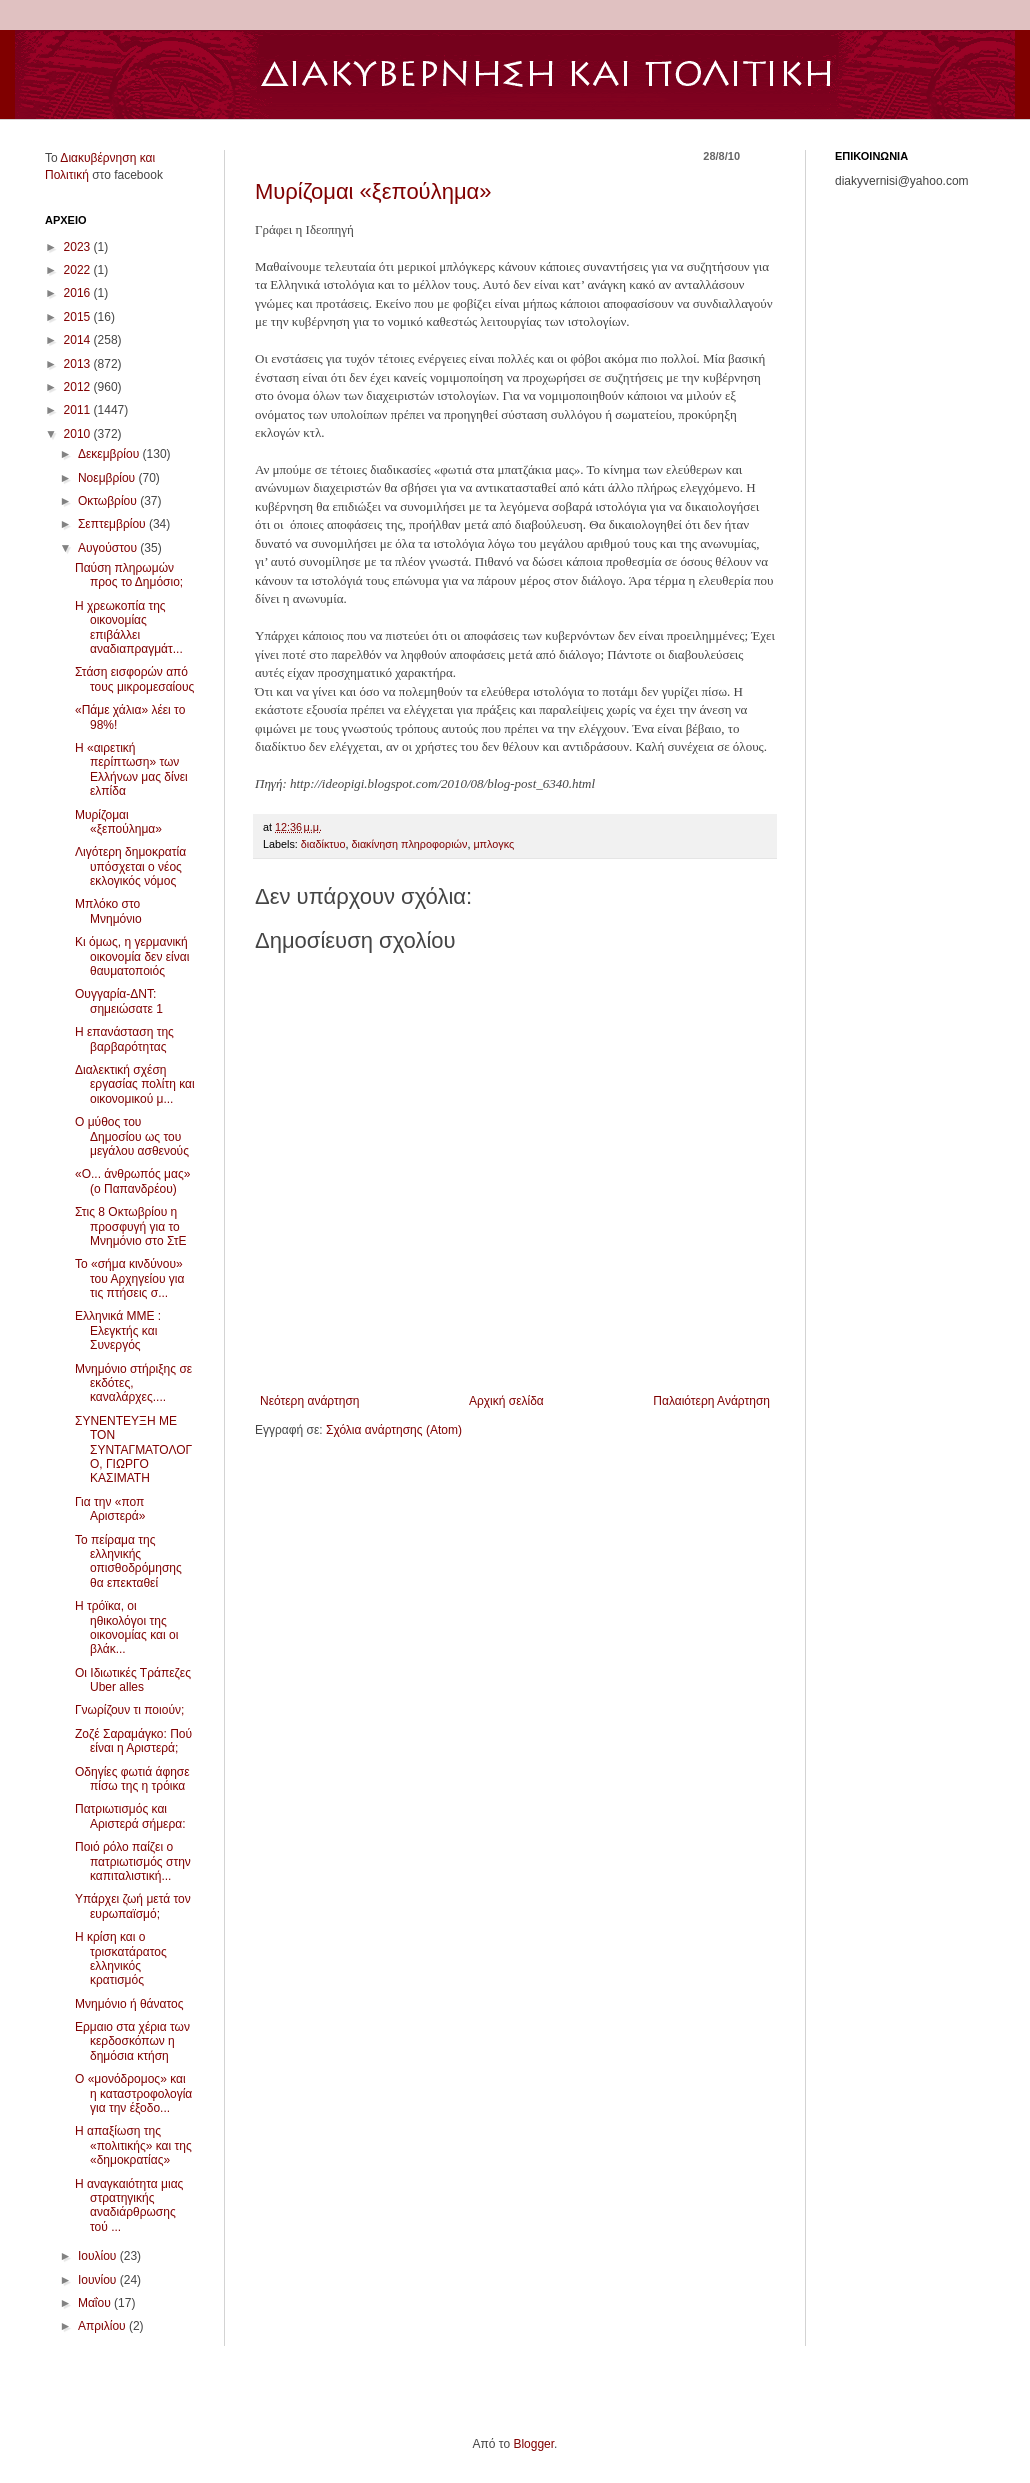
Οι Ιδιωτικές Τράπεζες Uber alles (133, 1680)
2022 (79, 270)
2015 (79, 317)
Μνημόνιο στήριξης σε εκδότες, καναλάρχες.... (133, 1383)
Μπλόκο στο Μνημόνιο (108, 911)
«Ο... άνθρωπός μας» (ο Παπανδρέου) (132, 1181)
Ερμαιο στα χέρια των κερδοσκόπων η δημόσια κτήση (132, 2041)
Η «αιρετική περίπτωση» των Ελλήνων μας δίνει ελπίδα (131, 769)
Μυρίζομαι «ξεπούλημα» (373, 191)
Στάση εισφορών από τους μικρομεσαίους (134, 679)
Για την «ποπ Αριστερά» (110, 1509)
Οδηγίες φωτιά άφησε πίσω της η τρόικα (132, 1779)
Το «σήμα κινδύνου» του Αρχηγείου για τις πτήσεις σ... (129, 1278)
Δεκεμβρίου (110, 454)
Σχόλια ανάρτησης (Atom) (394, 1430)
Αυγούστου (109, 548)
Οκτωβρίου (109, 501)
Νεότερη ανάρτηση (309, 1401)
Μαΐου (96, 2303)
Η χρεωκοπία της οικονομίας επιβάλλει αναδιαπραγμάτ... (129, 627)
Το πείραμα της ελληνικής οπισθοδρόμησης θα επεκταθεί (128, 1561)
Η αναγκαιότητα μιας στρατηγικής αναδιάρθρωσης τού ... (129, 2205)
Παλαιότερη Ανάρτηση (711, 1401)
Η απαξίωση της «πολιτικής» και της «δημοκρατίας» (133, 2145)
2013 (79, 364)
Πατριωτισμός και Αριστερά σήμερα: (130, 1816)
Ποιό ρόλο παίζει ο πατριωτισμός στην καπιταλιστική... (133, 1861)
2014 (79, 340)
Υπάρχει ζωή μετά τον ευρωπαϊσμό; (133, 1906)
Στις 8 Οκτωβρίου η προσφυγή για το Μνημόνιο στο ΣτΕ (131, 1226)
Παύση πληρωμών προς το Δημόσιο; (129, 575)
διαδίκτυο (323, 844)
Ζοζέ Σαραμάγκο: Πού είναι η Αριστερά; (133, 1741)
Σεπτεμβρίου (113, 524)
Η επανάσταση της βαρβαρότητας (124, 1039)
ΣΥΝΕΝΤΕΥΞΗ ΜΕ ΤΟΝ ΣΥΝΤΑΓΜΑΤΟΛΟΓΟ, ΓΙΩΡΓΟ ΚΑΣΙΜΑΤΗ (133, 1450)
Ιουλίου (99, 2256)
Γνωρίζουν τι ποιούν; (129, 1710)
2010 (79, 434)
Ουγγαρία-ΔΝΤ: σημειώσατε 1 (119, 1001)
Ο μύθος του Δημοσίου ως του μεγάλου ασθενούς (132, 1136)
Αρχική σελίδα (506, 1401)
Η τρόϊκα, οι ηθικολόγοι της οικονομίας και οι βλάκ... (126, 1627)
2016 (79, 293)
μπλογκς (493, 844)
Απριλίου (103, 2326)
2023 (79, 247)
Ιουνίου (99, 2280)
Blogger (533, 2444)
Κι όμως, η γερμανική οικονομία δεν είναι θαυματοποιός (132, 956)
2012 (79, 387)
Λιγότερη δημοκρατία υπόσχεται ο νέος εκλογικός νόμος (130, 866)
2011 (79, 410)
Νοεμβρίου (108, 478)
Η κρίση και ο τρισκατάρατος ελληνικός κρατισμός (121, 1958)
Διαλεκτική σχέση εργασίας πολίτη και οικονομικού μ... (135, 1084)
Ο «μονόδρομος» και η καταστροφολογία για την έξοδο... (133, 2093)
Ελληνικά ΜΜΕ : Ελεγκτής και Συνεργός (118, 1330)
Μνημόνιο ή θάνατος (129, 2004)
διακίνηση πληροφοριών (409, 844)
